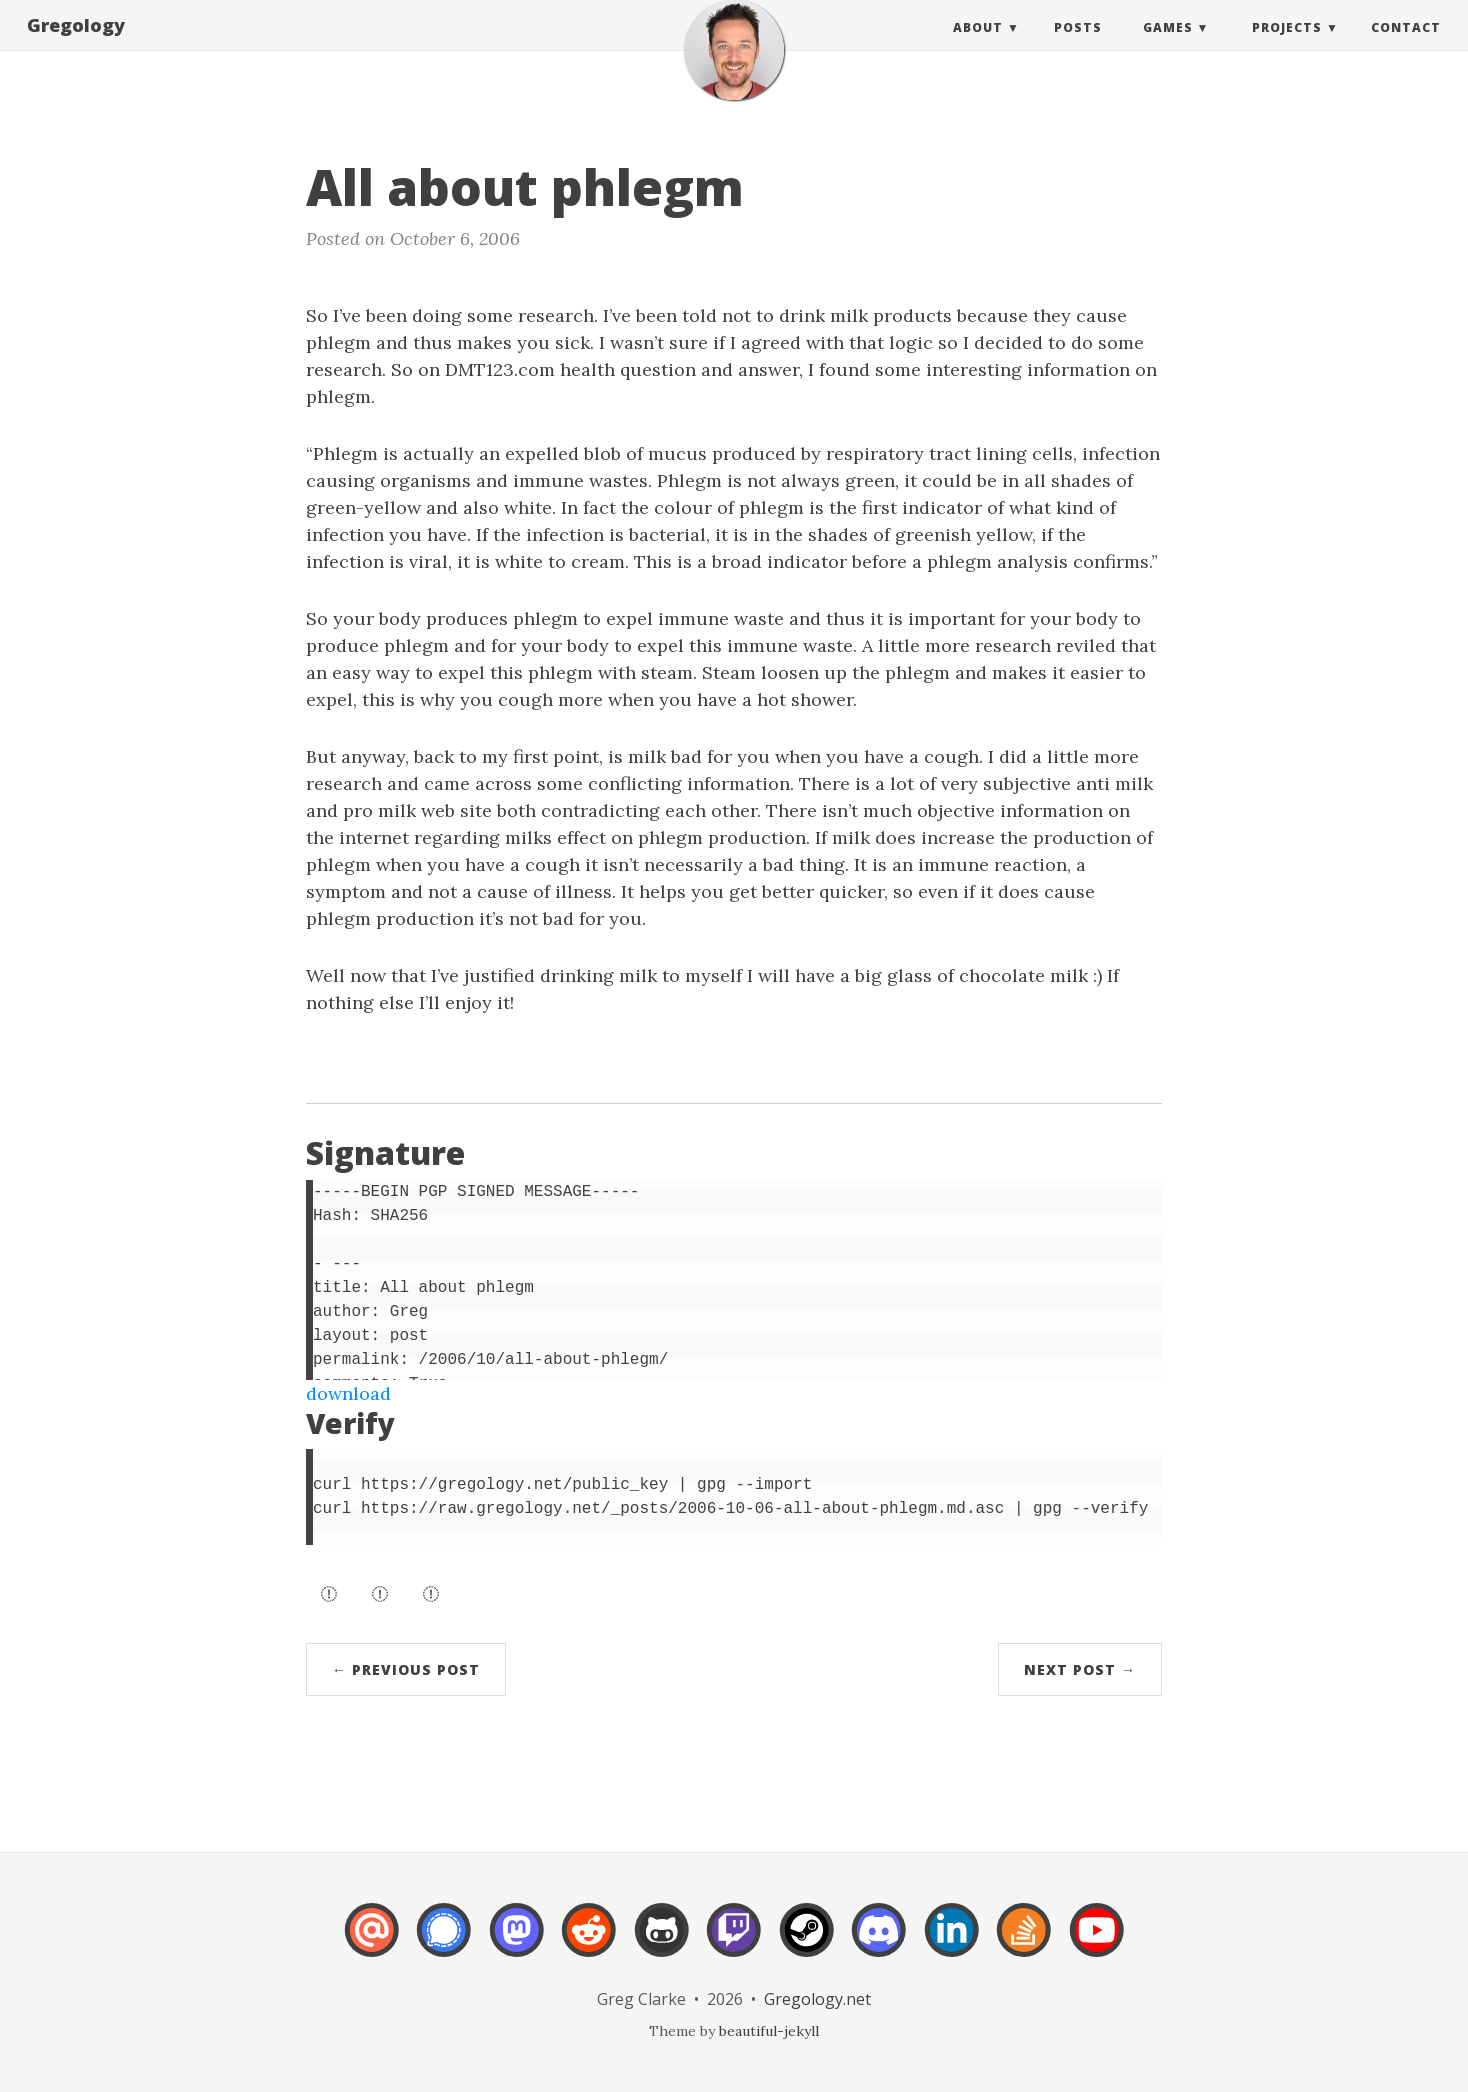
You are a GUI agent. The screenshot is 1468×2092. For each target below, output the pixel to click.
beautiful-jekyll (769, 2031)
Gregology (76, 45)
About (978, 47)
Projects (1287, 47)
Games (1168, 47)
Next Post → (1080, 1669)
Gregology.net (817, 1999)
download (348, 1393)
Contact (1406, 47)
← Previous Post (406, 1669)
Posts (1078, 47)
